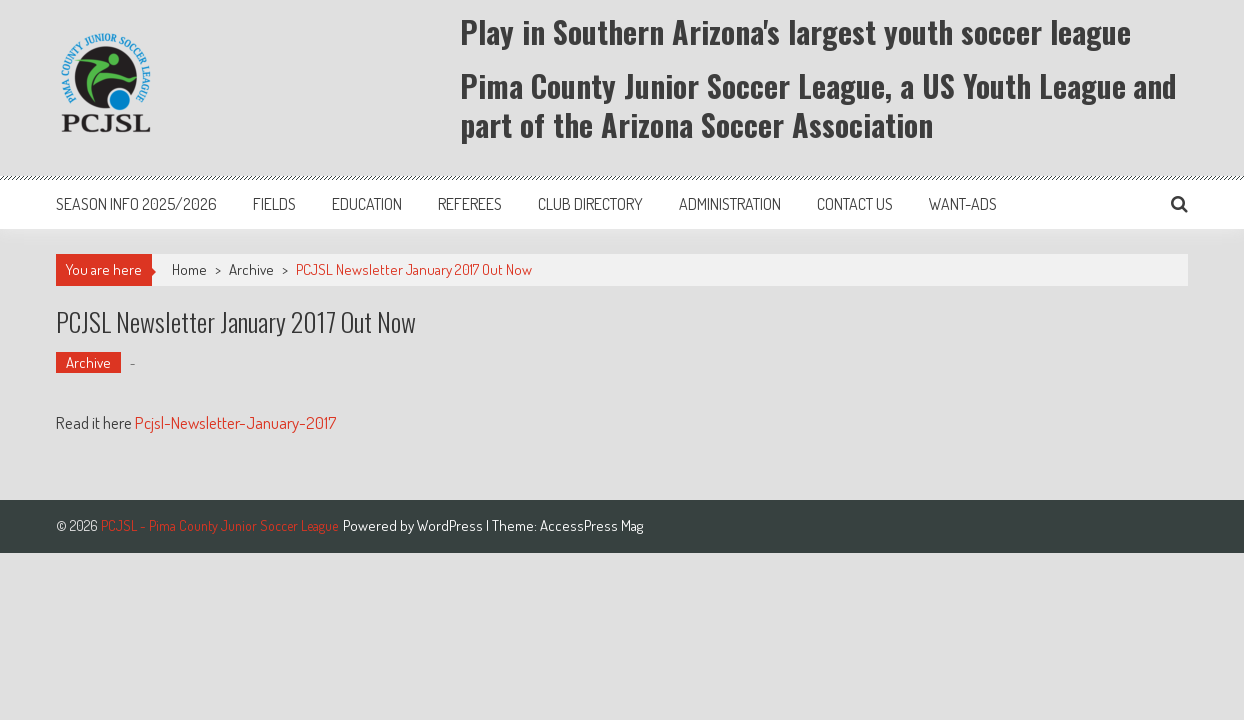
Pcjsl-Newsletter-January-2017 (235, 422)
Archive (251, 269)
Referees (470, 204)
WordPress (451, 525)
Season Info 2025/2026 (136, 204)
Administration (730, 204)
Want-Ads (963, 204)
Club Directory (590, 204)
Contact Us (855, 204)
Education (367, 204)
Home (189, 269)
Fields (274, 204)
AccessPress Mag (591, 525)
